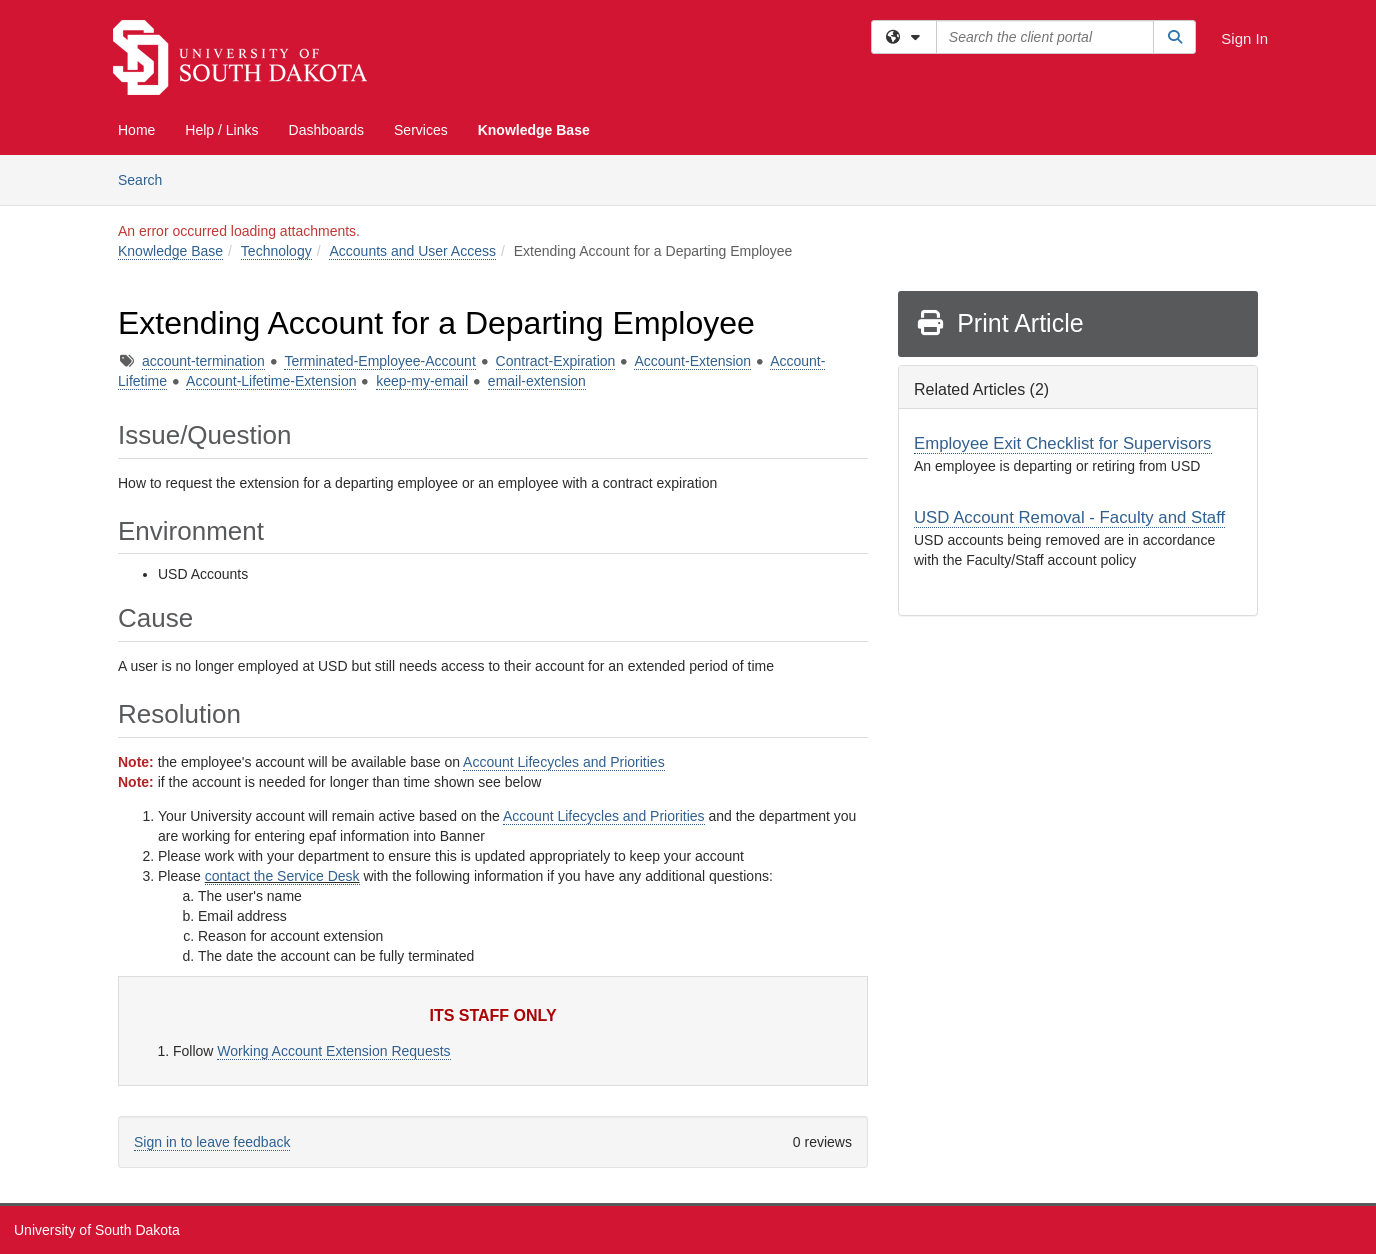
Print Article (999, 323)
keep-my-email (422, 381)
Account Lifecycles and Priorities (564, 762)
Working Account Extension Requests (333, 1051)
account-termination (203, 361)
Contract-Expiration (556, 361)
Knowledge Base (534, 130)
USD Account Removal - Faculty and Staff (1069, 517)
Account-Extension (692, 361)
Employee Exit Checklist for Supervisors (1063, 443)
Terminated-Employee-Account (379, 361)
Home (136, 130)
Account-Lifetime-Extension (271, 381)
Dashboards (327, 130)
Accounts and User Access (412, 251)
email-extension (537, 381)
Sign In (1244, 38)
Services (421, 130)
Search (147, 178)
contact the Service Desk (282, 876)
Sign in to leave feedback (212, 1142)
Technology (276, 251)
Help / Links (221, 130)
